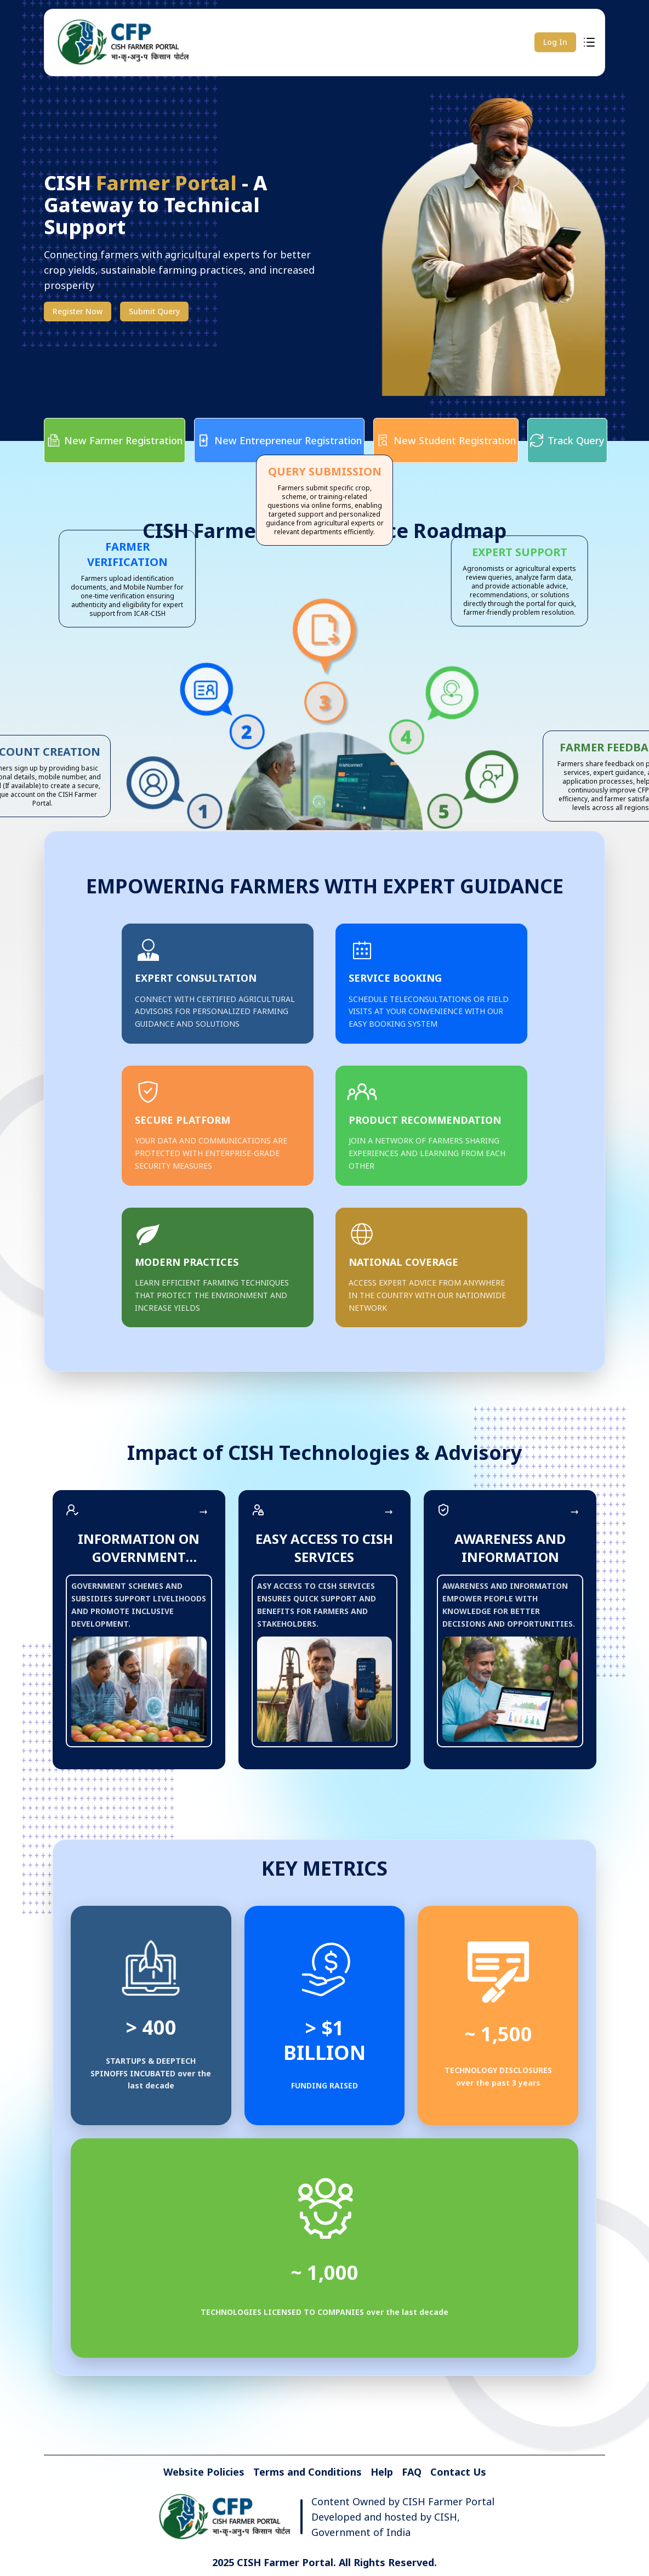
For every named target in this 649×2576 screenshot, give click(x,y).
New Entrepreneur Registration (279, 440)
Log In (555, 42)
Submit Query (154, 311)
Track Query (567, 440)
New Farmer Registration (115, 440)
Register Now (78, 311)
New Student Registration (446, 440)
